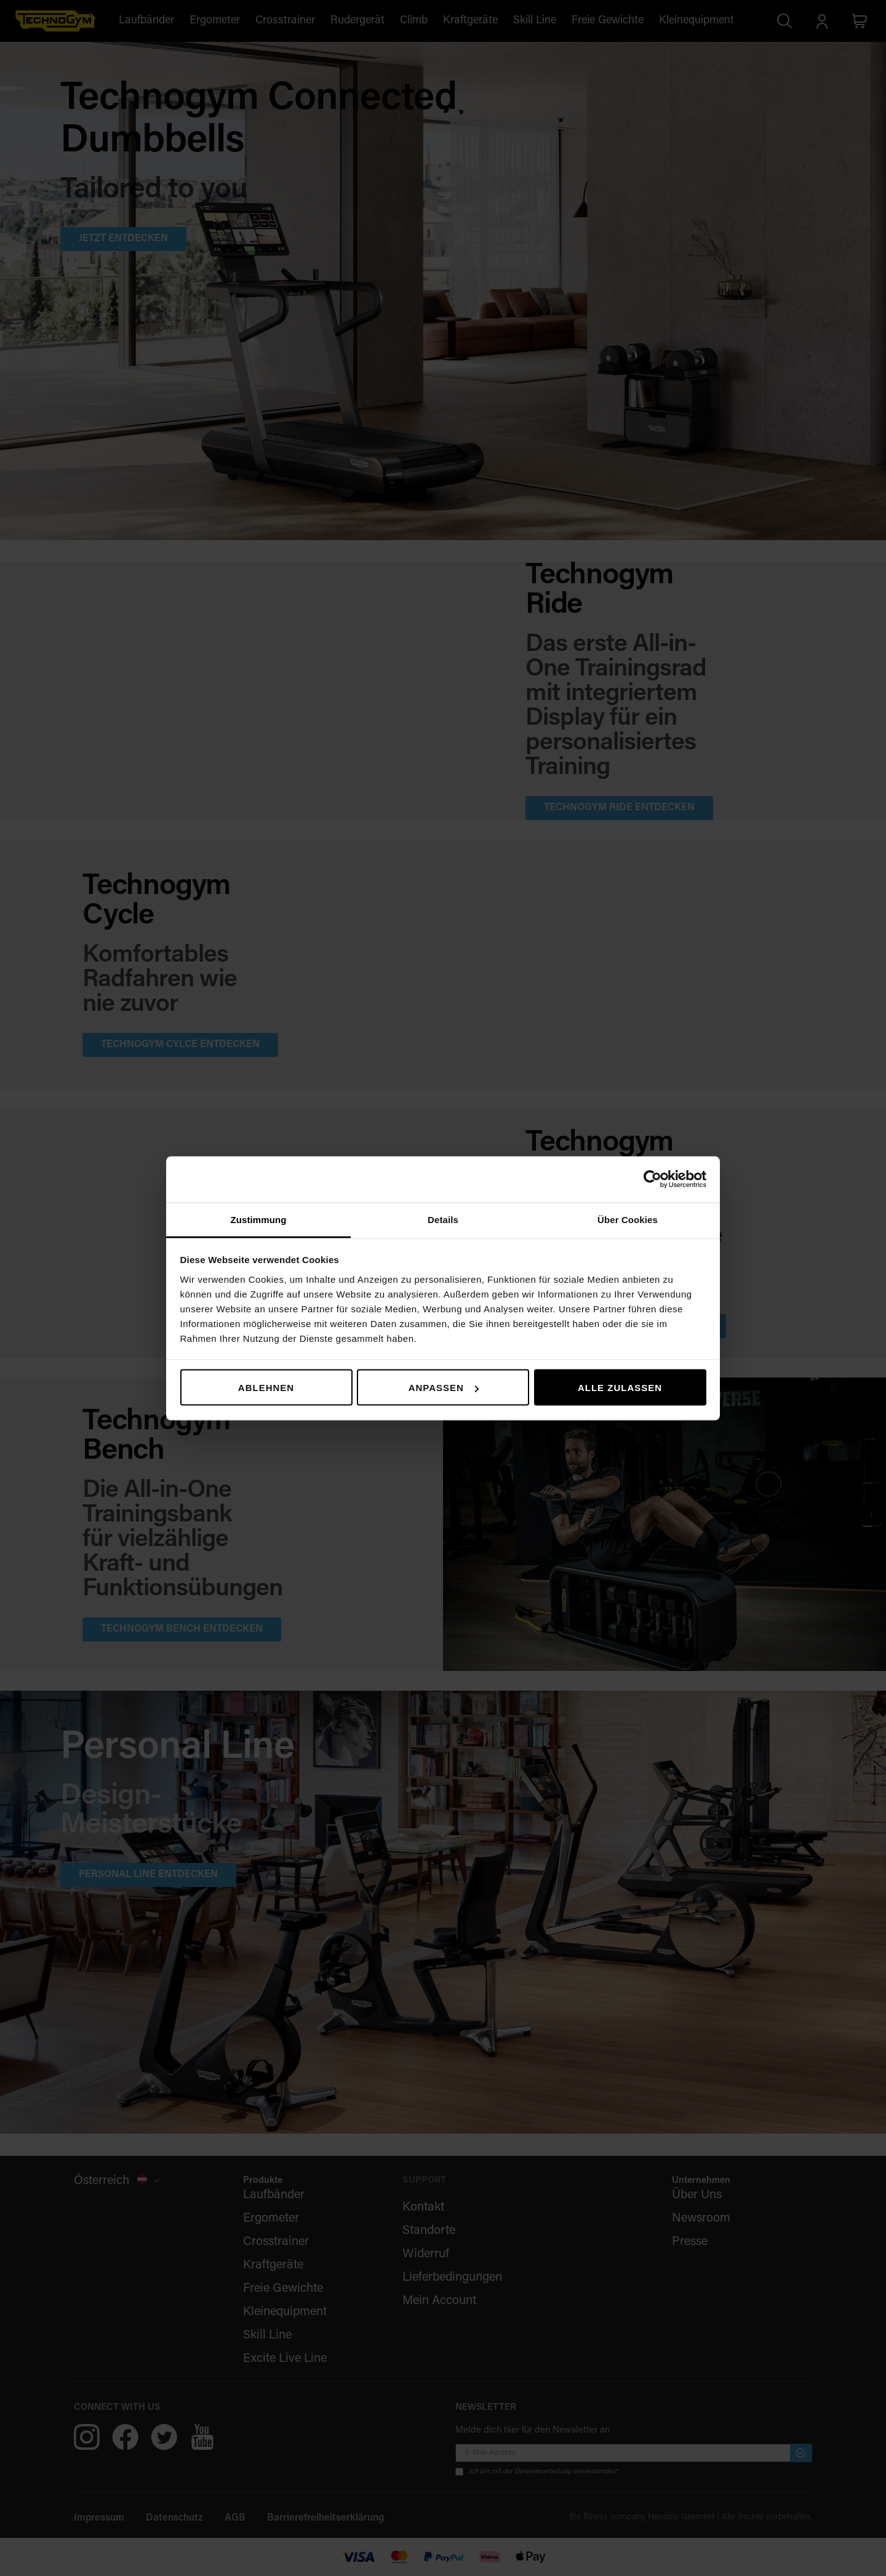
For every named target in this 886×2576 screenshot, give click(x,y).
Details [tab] (443, 1219)
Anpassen (444, 1387)
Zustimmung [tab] (259, 1219)
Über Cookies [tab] (627, 1219)
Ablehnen (266, 1387)
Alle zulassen (620, 1387)
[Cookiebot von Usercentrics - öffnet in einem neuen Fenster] (652, 1179)
